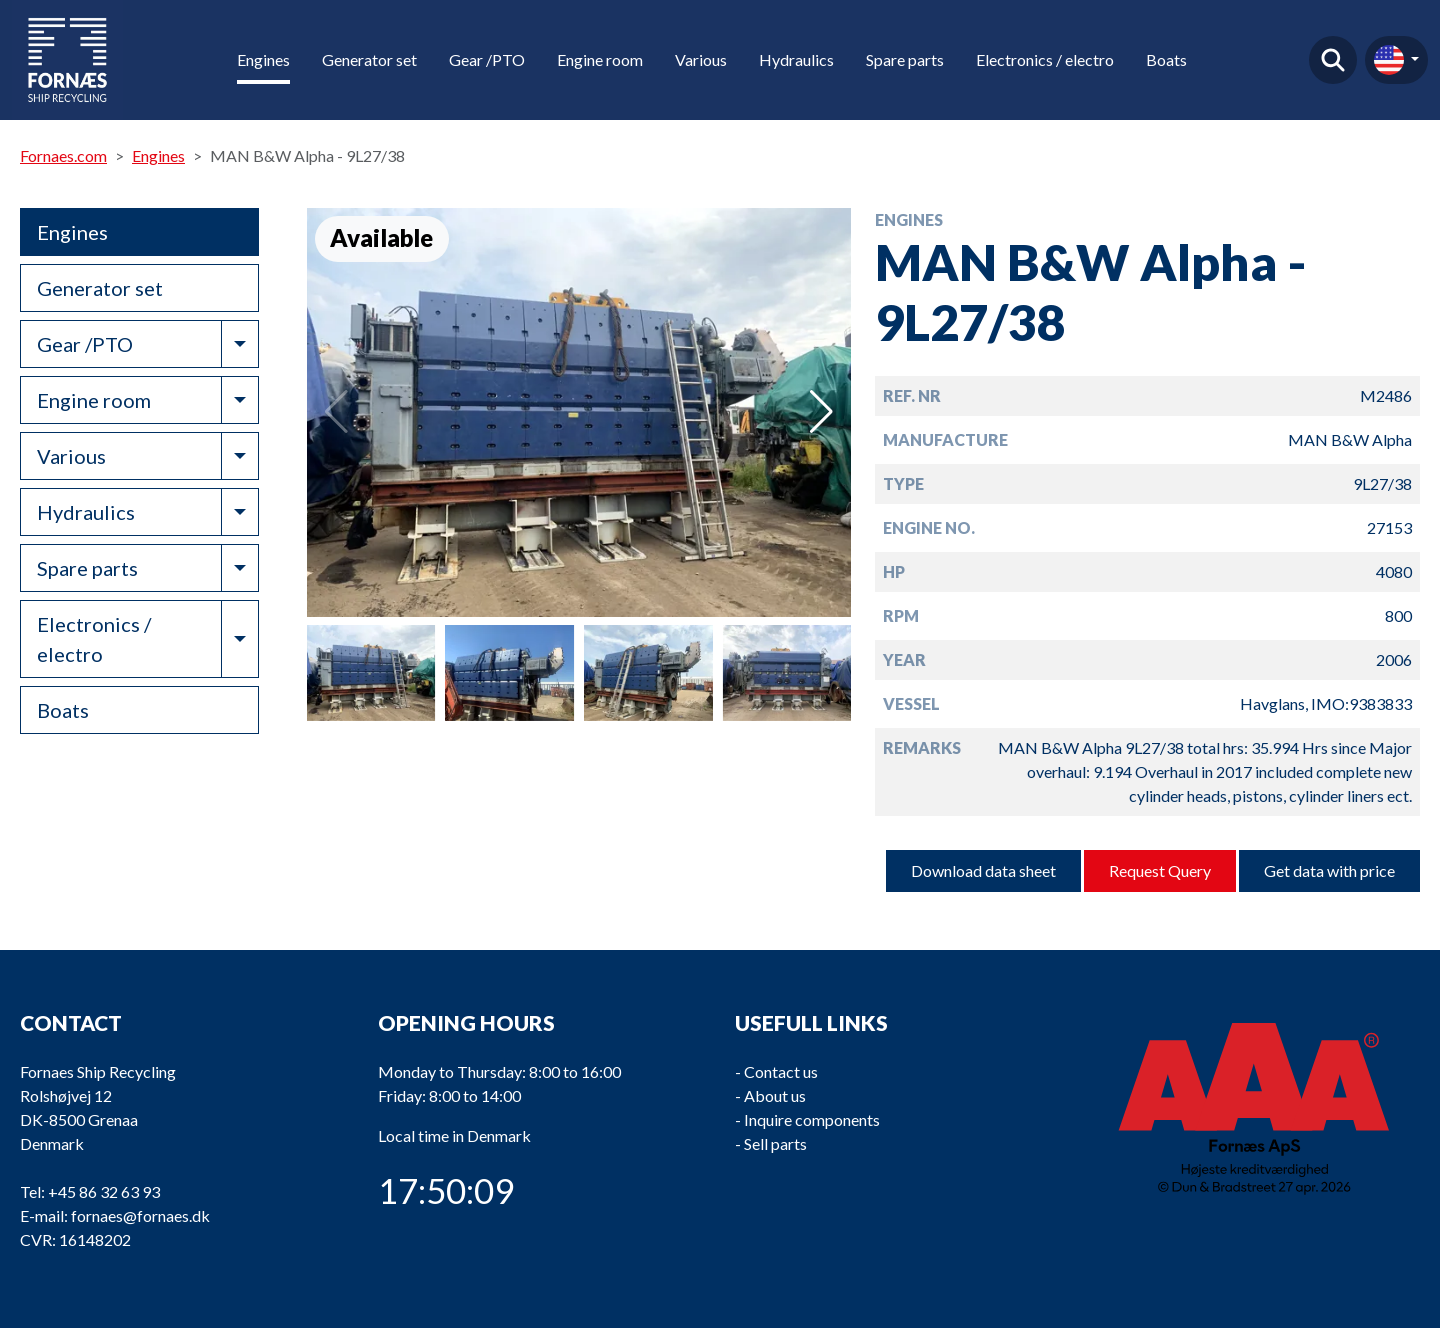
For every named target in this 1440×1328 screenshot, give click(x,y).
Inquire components (812, 1119)
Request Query (1160, 870)
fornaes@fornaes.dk (140, 1215)
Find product (1333, 60)
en (1389, 60)
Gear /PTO (487, 59)
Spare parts (905, 59)
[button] (821, 412)
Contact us (781, 1071)
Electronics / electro (1045, 59)
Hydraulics (796, 59)
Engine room (600, 59)
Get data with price (1329, 870)
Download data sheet (983, 870)
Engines (263, 59)
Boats (1166, 59)
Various (701, 59)
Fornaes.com (63, 155)
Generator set (369, 59)
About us (775, 1095)
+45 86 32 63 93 (104, 1191)
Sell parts (775, 1143)
